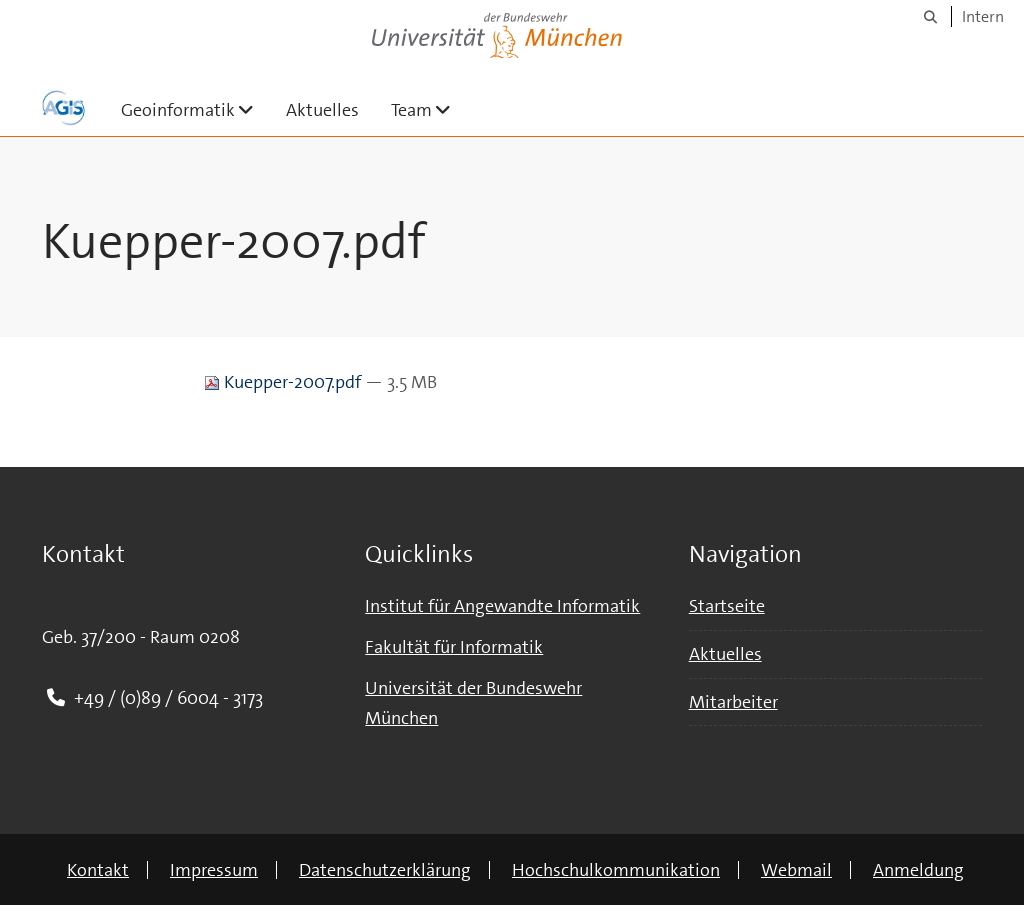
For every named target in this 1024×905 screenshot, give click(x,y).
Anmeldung (918, 870)
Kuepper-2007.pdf (284, 382)
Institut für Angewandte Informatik (502, 606)
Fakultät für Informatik (454, 647)
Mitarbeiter (733, 702)
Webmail (796, 870)
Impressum (214, 870)
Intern (983, 16)
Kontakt (98, 870)
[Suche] (930, 16)
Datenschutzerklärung (385, 870)
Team (429, 109)
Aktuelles (322, 110)
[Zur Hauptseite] (63, 108)
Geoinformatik (195, 109)
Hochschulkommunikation (616, 870)
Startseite (727, 606)
